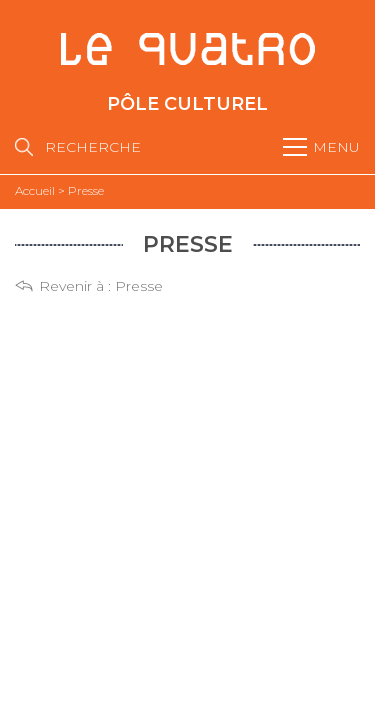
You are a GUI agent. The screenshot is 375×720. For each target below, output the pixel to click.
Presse (139, 286)
